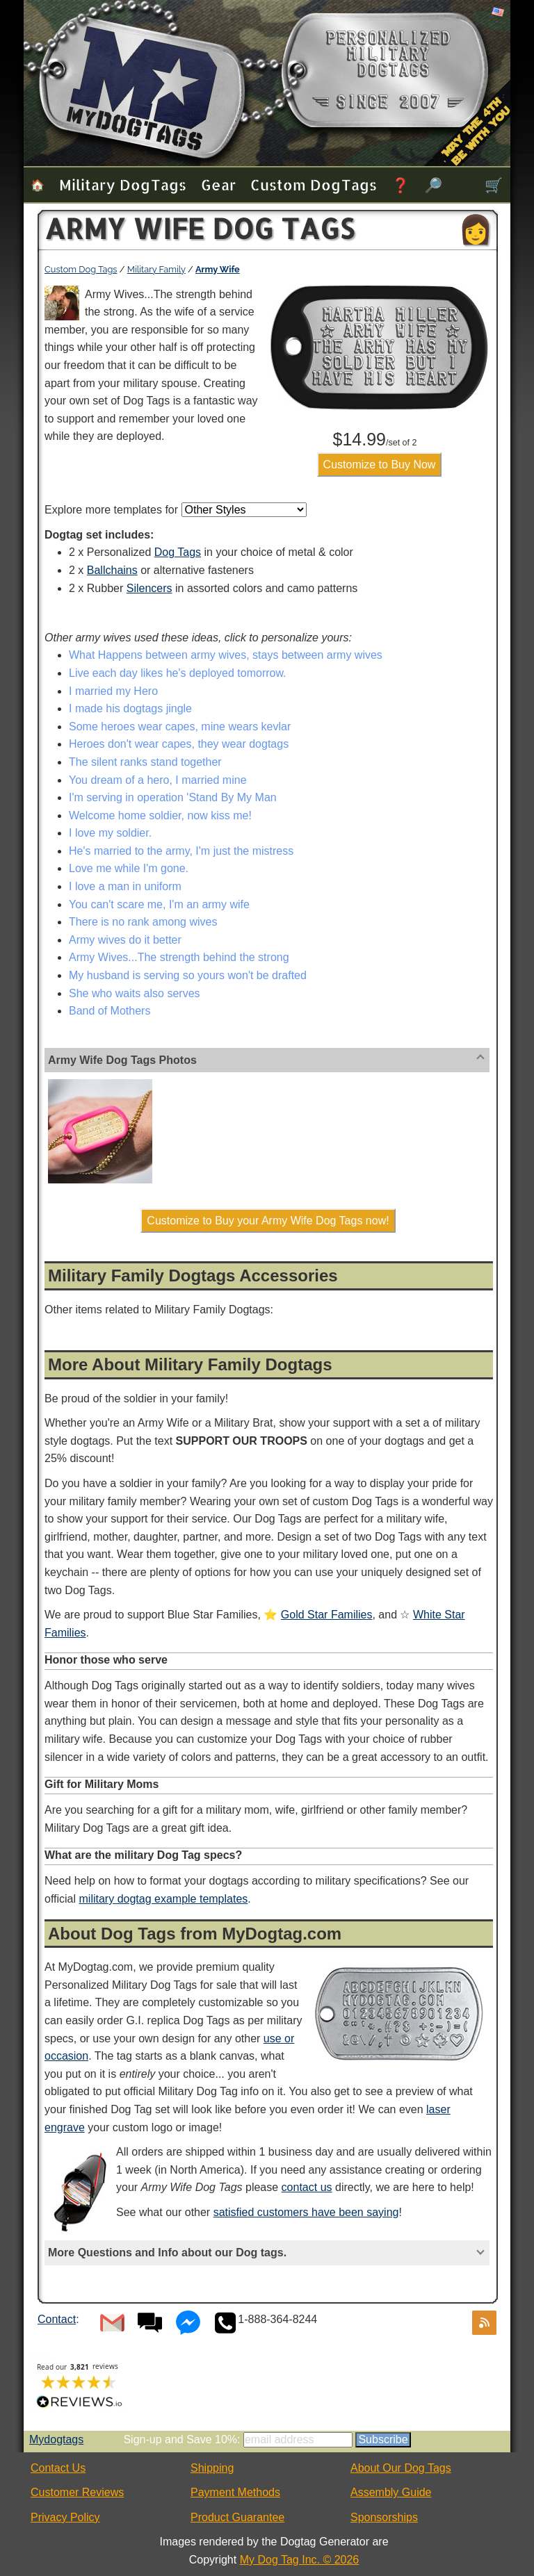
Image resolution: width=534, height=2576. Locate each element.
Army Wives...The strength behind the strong (179, 957)
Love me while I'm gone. (128, 868)
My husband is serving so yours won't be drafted (188, 975)
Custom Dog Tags (313, 184)
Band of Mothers (109, 1011)
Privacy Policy (65, 2517)
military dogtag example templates (163, 1899)
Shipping (212, 2468)
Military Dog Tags (122, 184)
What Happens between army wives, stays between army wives (225, 655)
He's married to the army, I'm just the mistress (181, 851)
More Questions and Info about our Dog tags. (167, 2252)
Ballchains (112, 570)
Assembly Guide (391, 2492)
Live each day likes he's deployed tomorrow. (177, 673)
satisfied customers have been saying (306, 2212)
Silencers (149, 588)
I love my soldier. (110, 833)
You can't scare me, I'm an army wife (159, 904)
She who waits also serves (134, 993)
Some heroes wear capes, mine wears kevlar (180, 726)
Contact (57, 2319)
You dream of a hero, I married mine (158, 780)
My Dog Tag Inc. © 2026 (299, 2560)
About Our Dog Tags (400, 2468)
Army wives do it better (125, 940)
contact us (307, 2187)
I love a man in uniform (125, 886)
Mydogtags (56, 2439)
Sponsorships (384, 2517)
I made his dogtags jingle (130, 708)
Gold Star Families (327, 1615)
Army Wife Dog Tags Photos (122, 1060)
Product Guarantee (237, 2517)
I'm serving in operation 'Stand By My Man (173, 797)
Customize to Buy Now (379, 464)
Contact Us (58, 2468)
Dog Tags (177, 552)
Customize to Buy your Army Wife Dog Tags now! (268, 1221)
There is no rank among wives (143, 922)
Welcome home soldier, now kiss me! (160, 815)
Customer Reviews (77, 2492)
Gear (218, 184)
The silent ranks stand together (145, 762)
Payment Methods (235, 2492)
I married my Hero (113, 691)
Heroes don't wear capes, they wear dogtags (179, 744)
